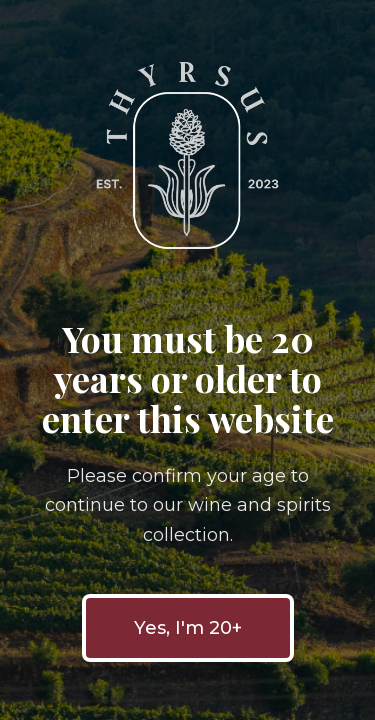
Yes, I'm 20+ (188, 628)
